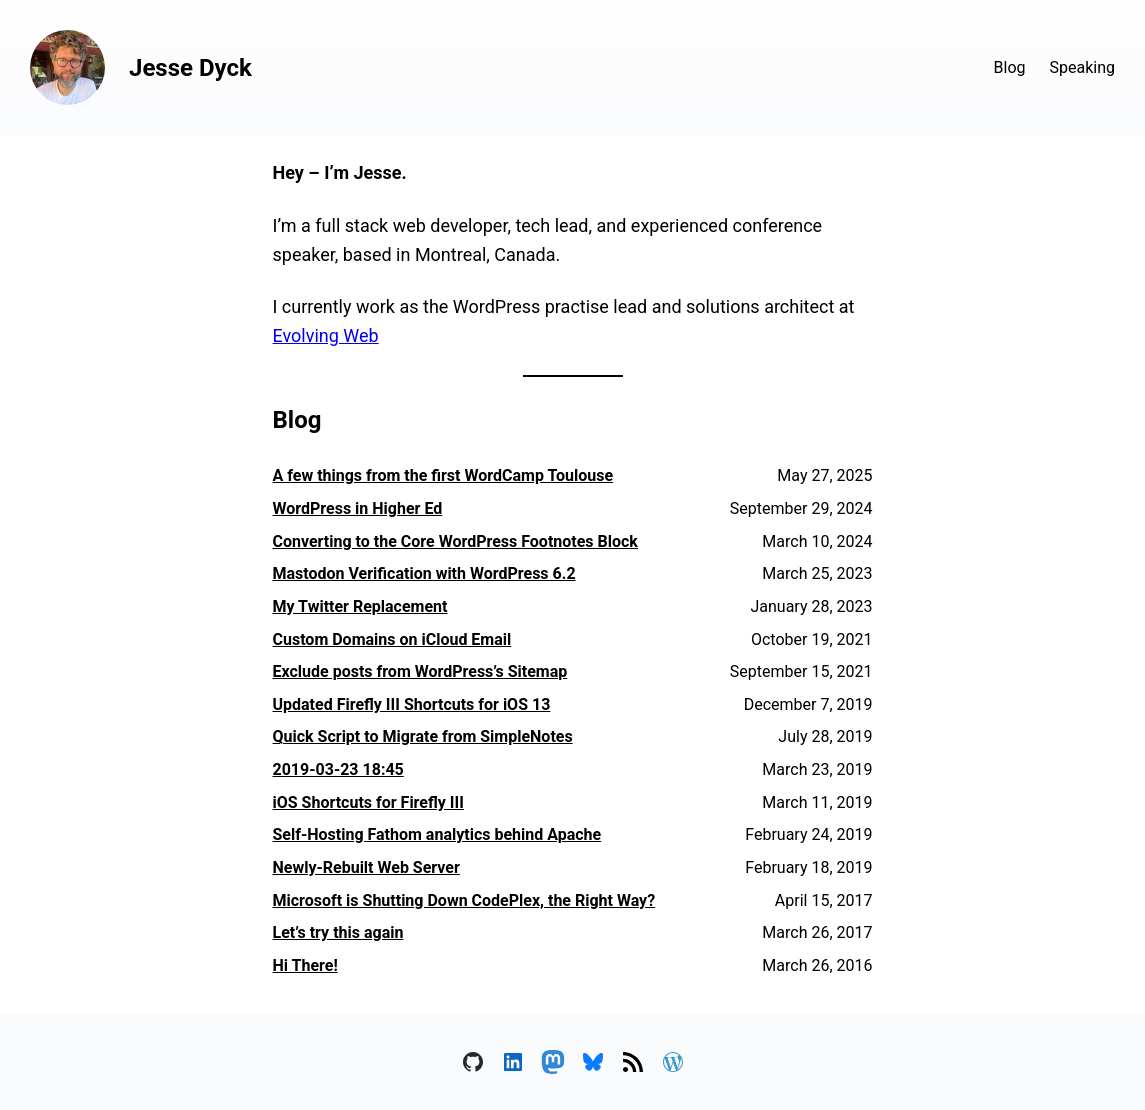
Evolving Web (326, 335)
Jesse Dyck (190, 68)
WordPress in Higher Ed (358, 508)
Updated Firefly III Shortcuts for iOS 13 (412, 704)
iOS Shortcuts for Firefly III (368, 802)
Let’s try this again (338, 932)
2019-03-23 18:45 (338, 769)
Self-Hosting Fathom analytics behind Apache (437, 834)
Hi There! (305, 965)
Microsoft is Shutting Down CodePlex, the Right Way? (464, 900)
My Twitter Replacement (360, 606)
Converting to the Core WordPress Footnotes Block (455, 541)
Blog (1010, 67)
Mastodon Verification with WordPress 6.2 (424, 573)
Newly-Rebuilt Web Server (366, 867)
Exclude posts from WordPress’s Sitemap (420, 671)
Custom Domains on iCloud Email (392, 639)
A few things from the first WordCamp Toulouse (443, 475)
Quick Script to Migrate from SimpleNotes (423, 736)
